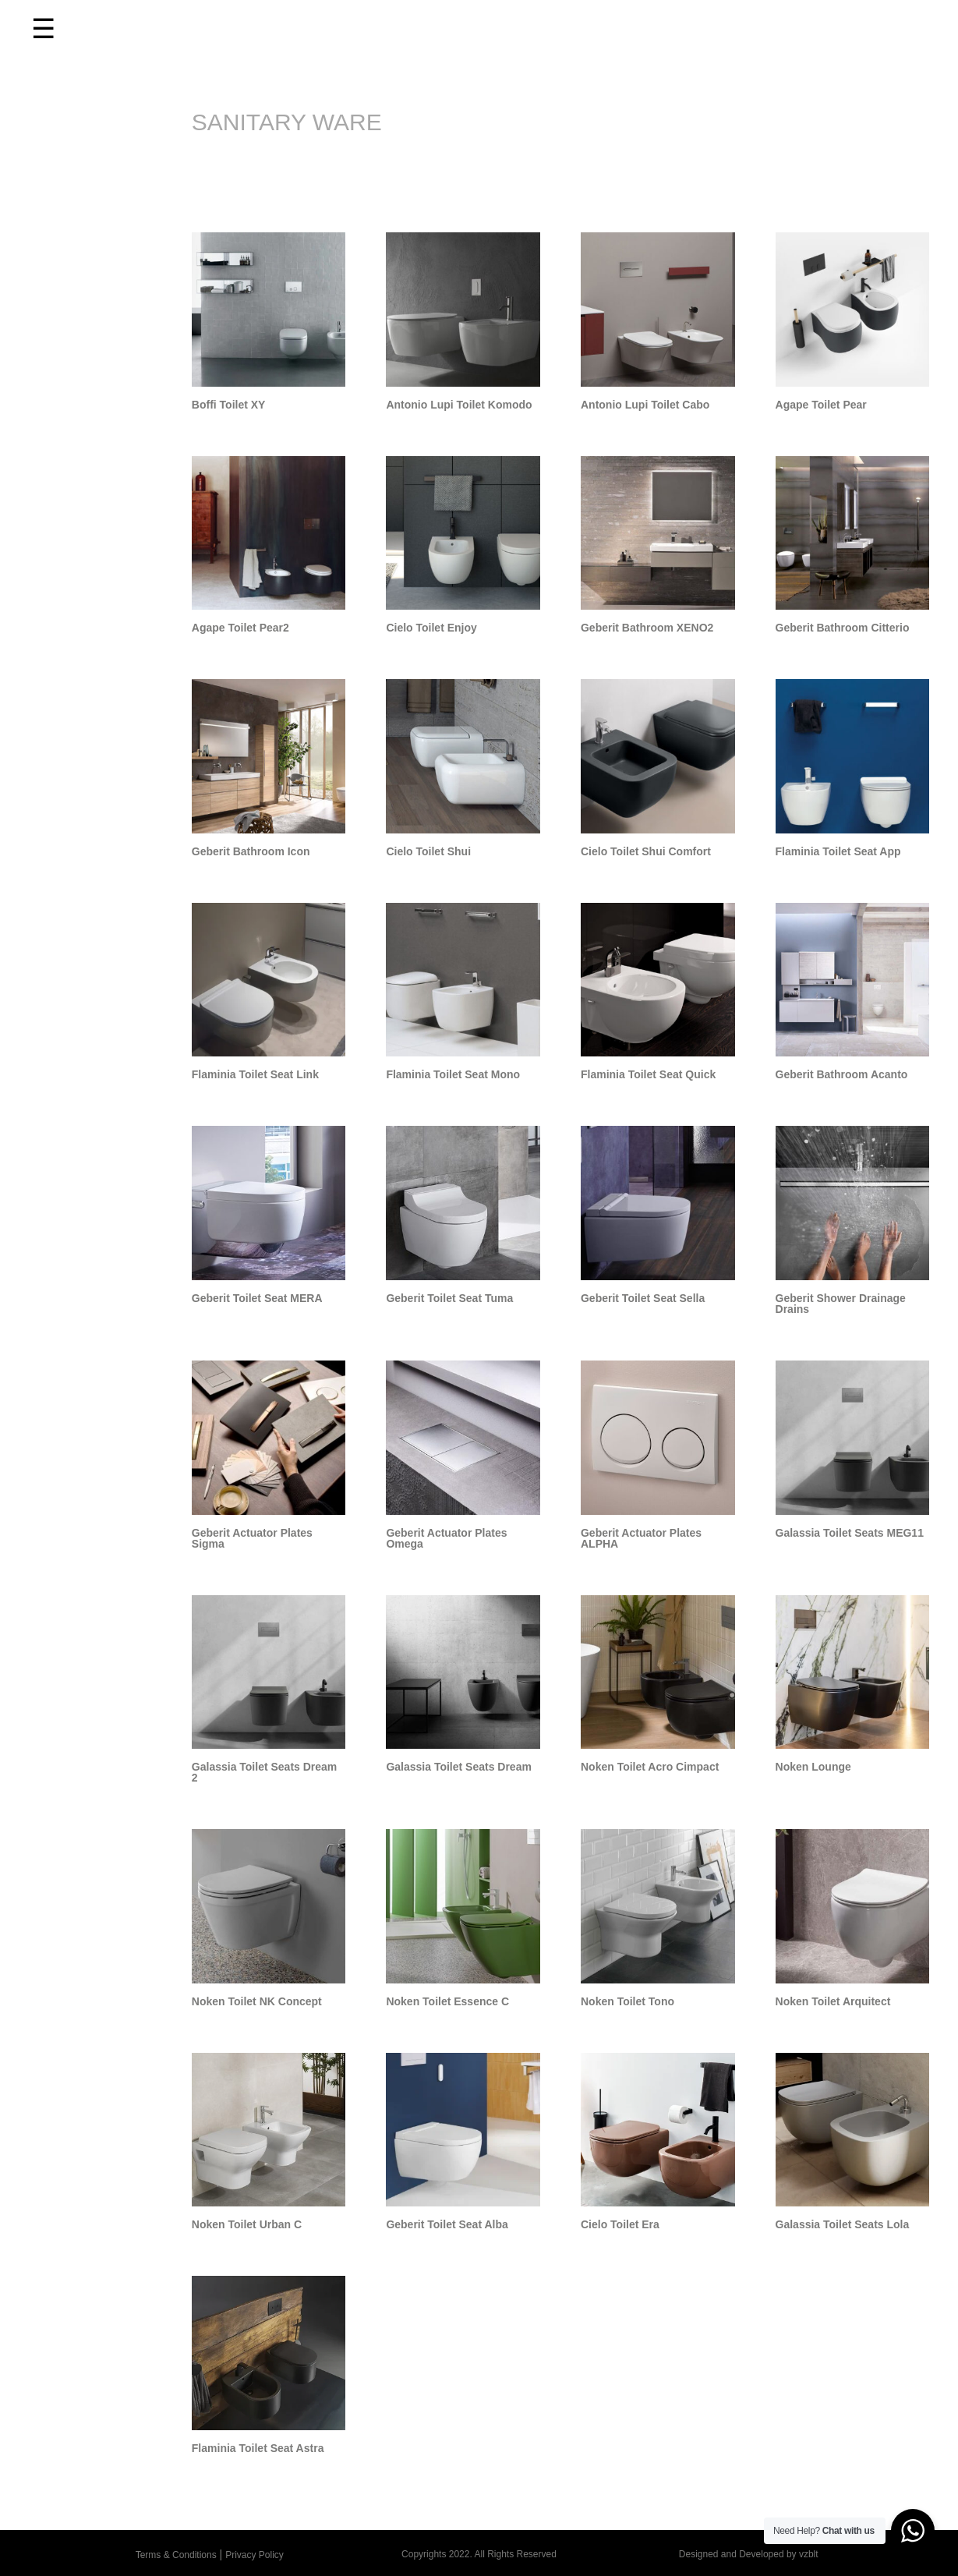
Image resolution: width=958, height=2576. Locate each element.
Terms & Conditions (176, 2554)
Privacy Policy (254, 2554)
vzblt (808, 2554)
